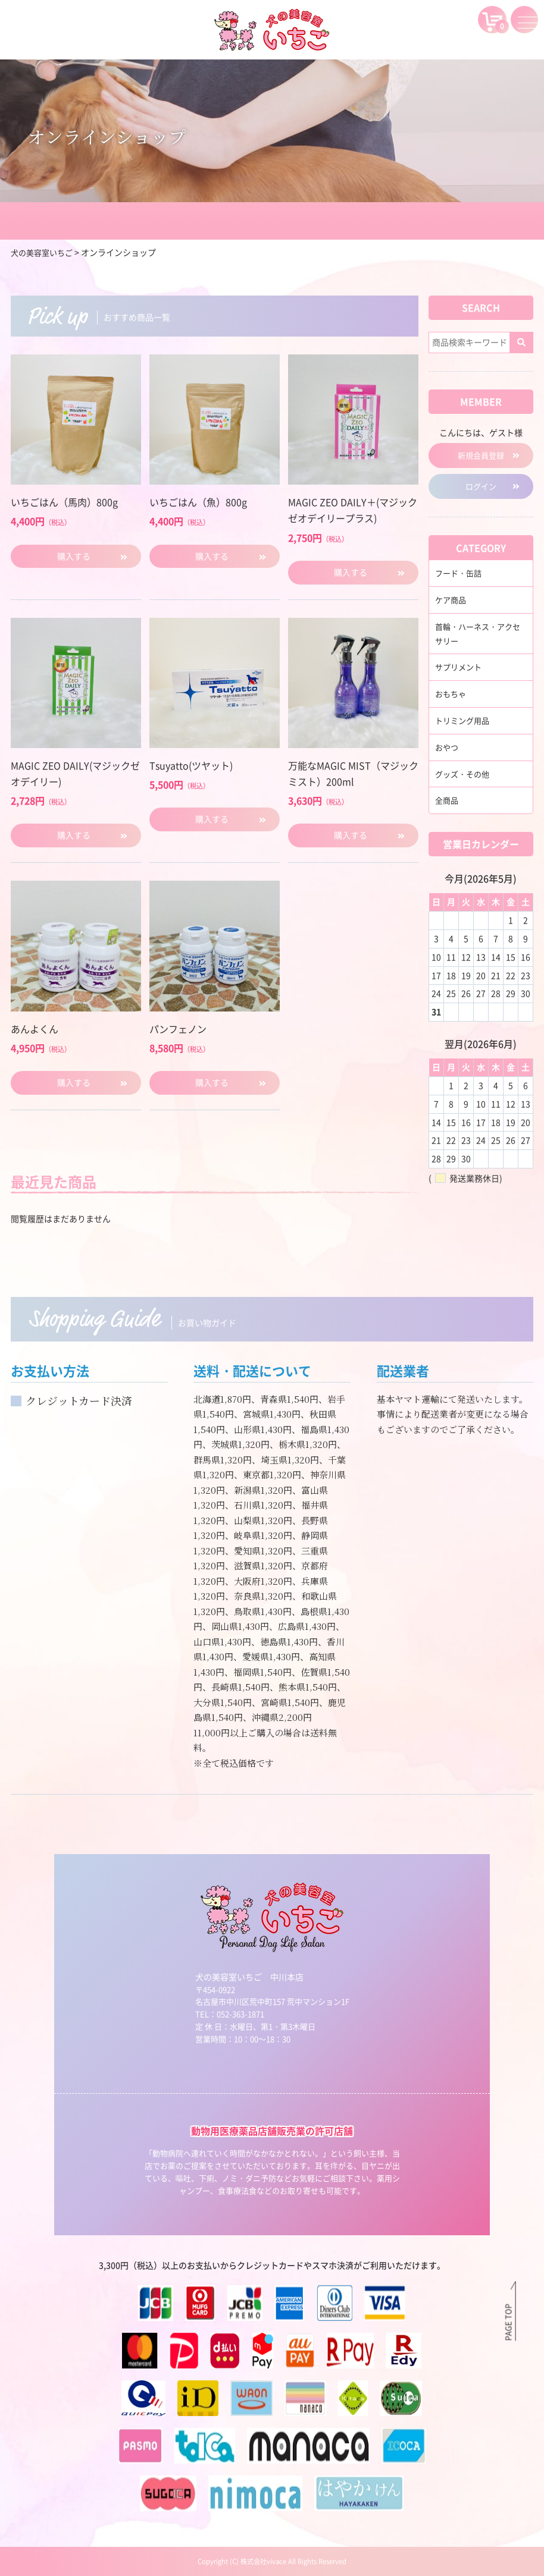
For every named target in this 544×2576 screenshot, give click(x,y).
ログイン (481, 488)
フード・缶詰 (460, 575)
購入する (73, 556)
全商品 (447, 802)
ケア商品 (451, 601)
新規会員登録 (481, 455)
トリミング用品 (464, 722)
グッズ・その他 (464, 775)
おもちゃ (451, 696)
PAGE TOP (508, 2321)
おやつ (447, 749)
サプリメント (460, 669)
